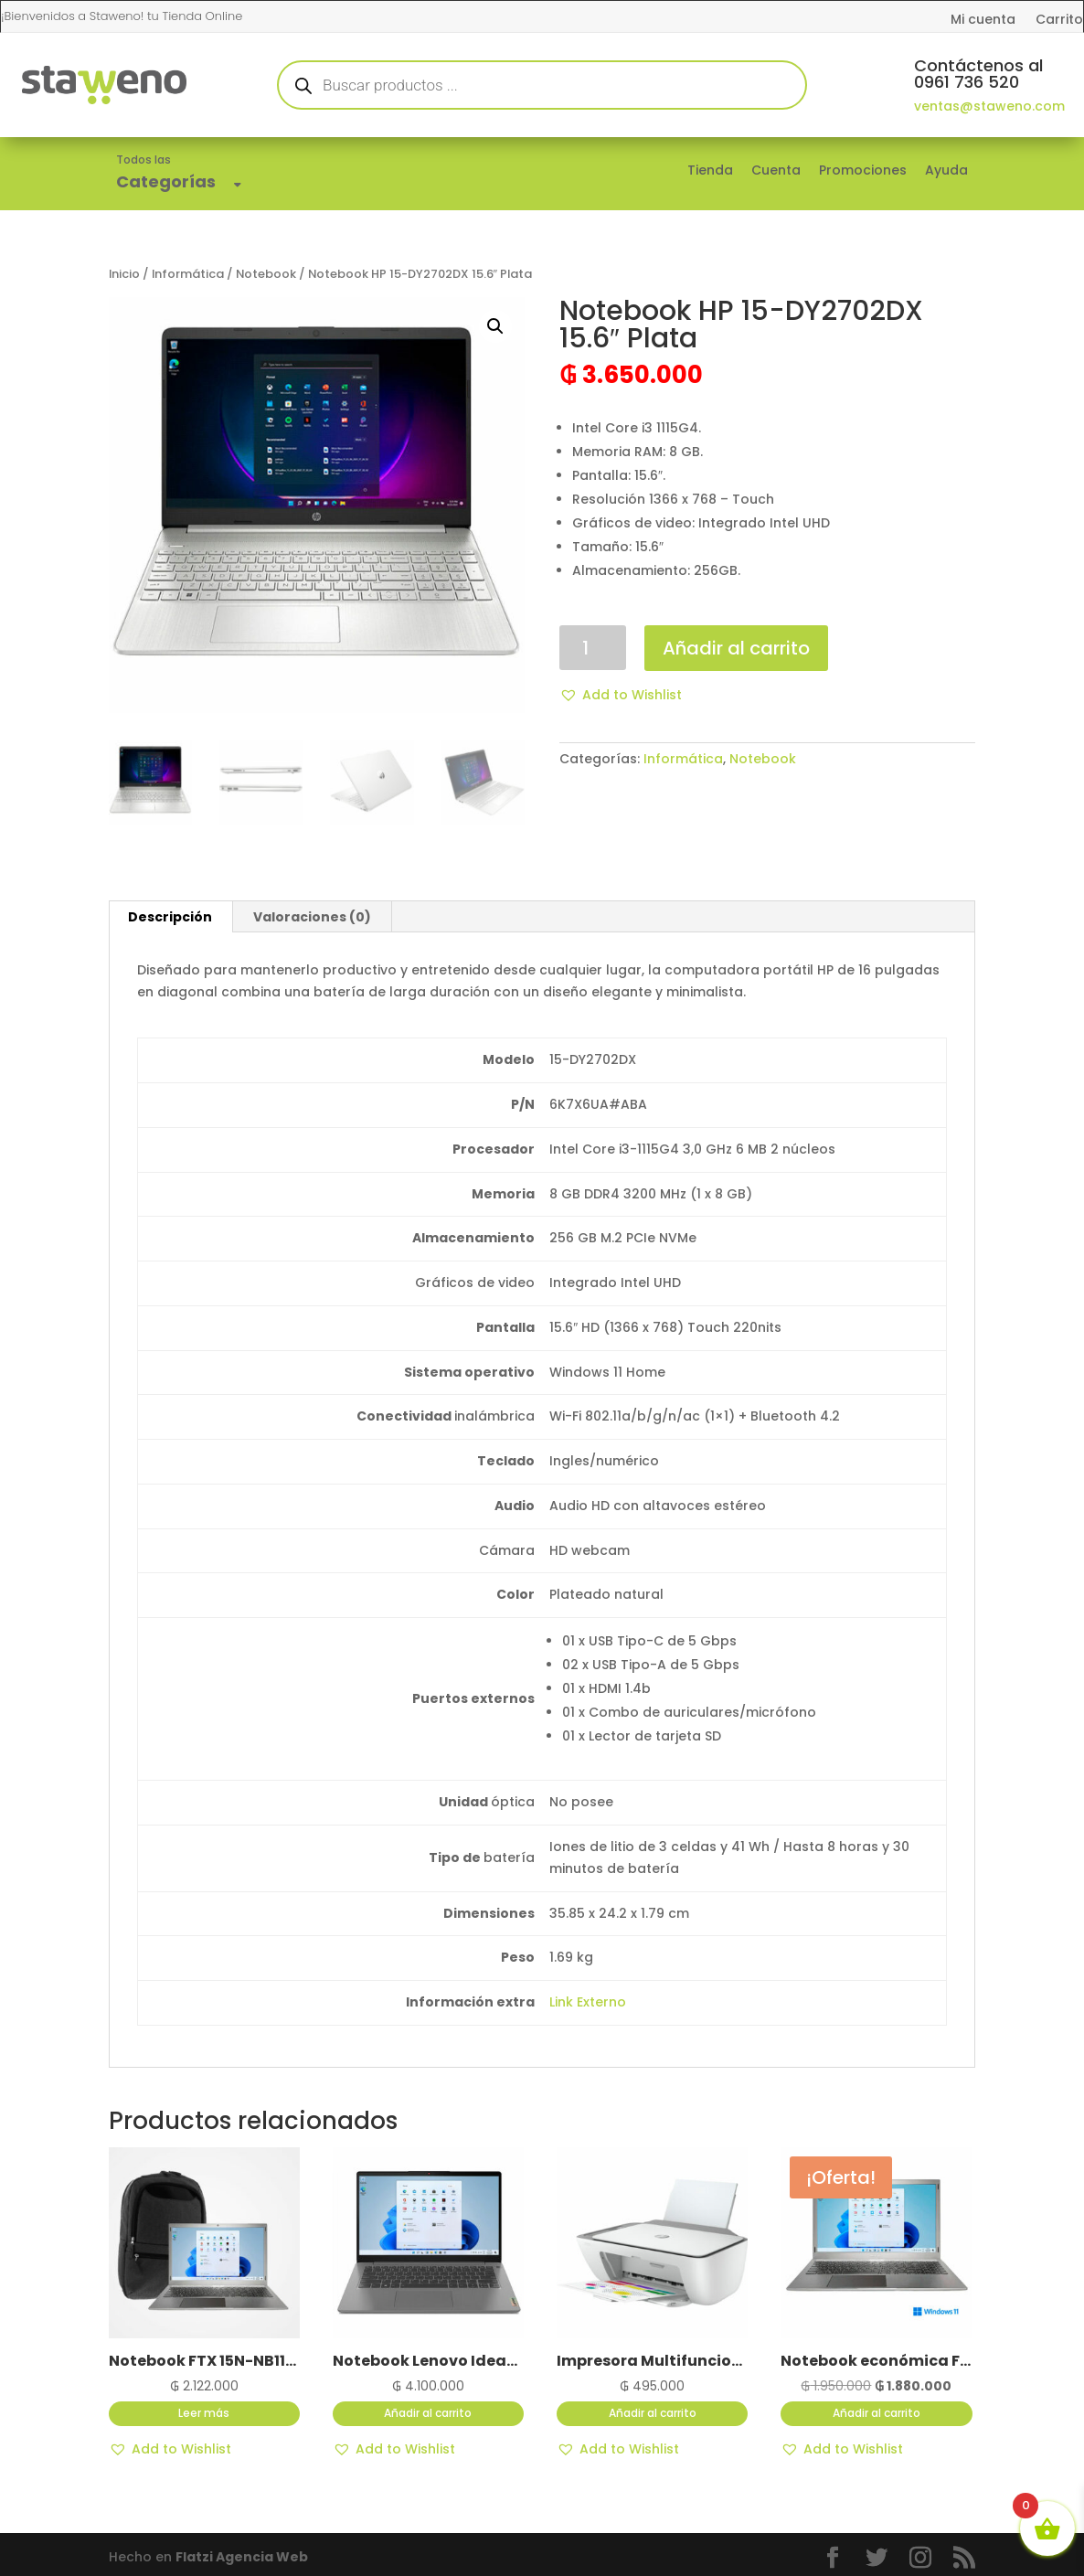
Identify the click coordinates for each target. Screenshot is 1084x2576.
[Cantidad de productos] (592, 647)
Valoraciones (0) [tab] (312, 917)
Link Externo (587, 2002)
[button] (495, 326)
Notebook (266, 273)
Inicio (124, 273)
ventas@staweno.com (989, 106)
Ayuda (946, 170)
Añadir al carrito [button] (428, 2413)
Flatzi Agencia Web (241, 2557)
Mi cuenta (983, 20)
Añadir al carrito (736, 648)
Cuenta (776, 170)
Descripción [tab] (170, 917)
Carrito (1059, 20)
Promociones (863, 170)
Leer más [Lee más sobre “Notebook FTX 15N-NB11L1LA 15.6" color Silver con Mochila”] (203, 2413)
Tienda (710, 170)
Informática (188, 273)
